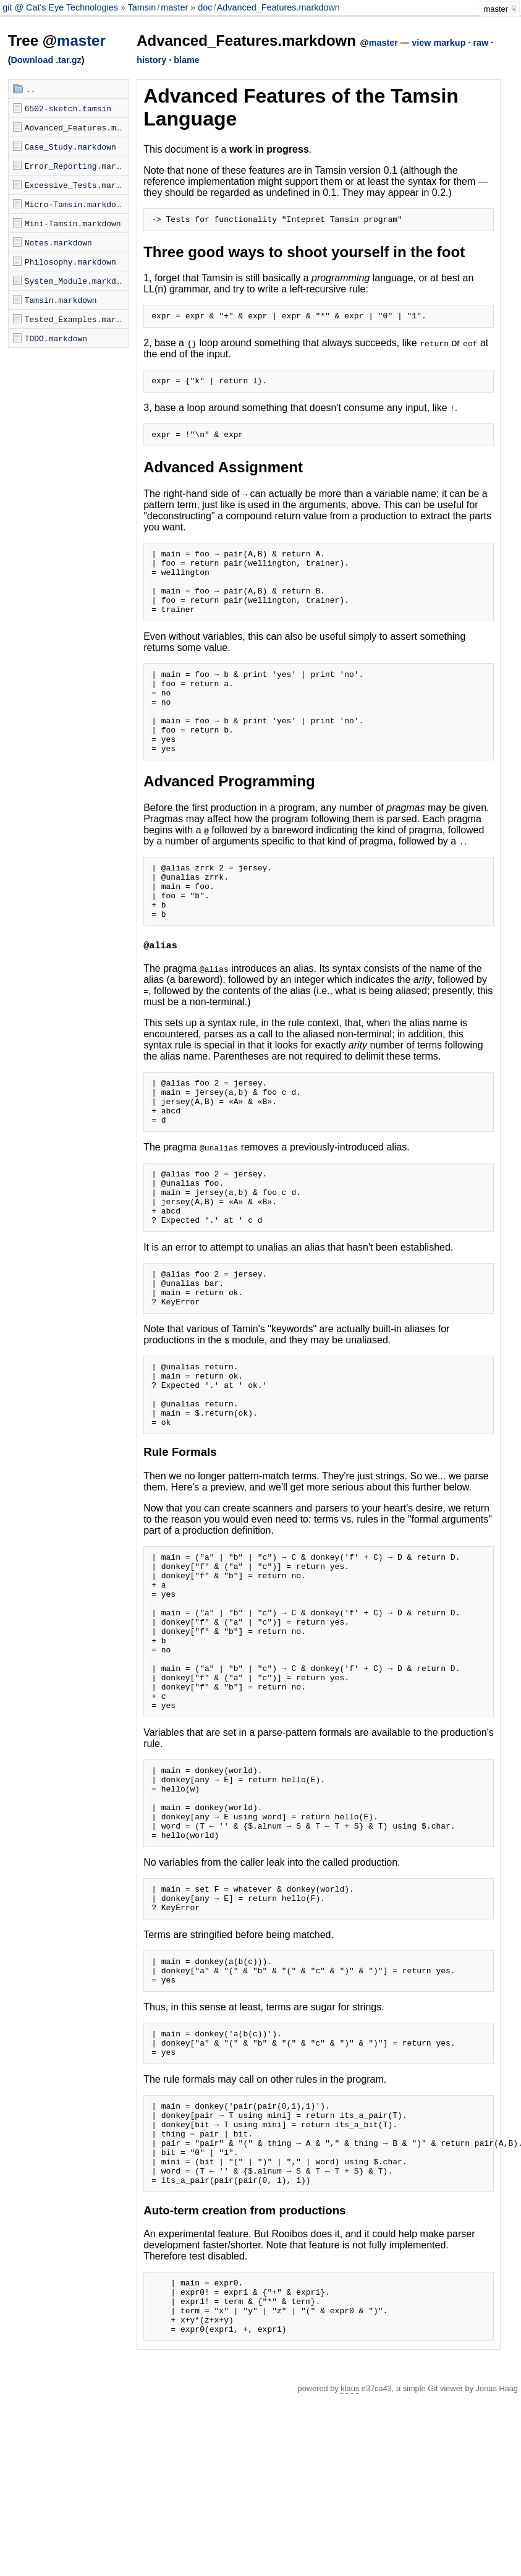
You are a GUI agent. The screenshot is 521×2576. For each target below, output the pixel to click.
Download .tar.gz (46, 60)
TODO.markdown (56, 338)
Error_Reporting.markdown (77, 165)
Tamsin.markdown (61, 299)
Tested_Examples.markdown (77, 319)
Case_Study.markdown (70, 146)
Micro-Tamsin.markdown (75, 204)
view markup (438, 43)
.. (31, 89)
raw (480, 43)
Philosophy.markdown (70, 261)
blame (187, 60)
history (151, 60)
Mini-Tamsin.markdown (73, 223)
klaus (350, 2568)
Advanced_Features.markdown (278, 7)
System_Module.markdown (77, 280)
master (174, 7)
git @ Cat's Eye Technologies (61, 7)
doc (205, 7)
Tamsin (142, 7)
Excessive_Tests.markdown (77, 184)
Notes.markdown (58, 242)
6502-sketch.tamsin (68, 108)
